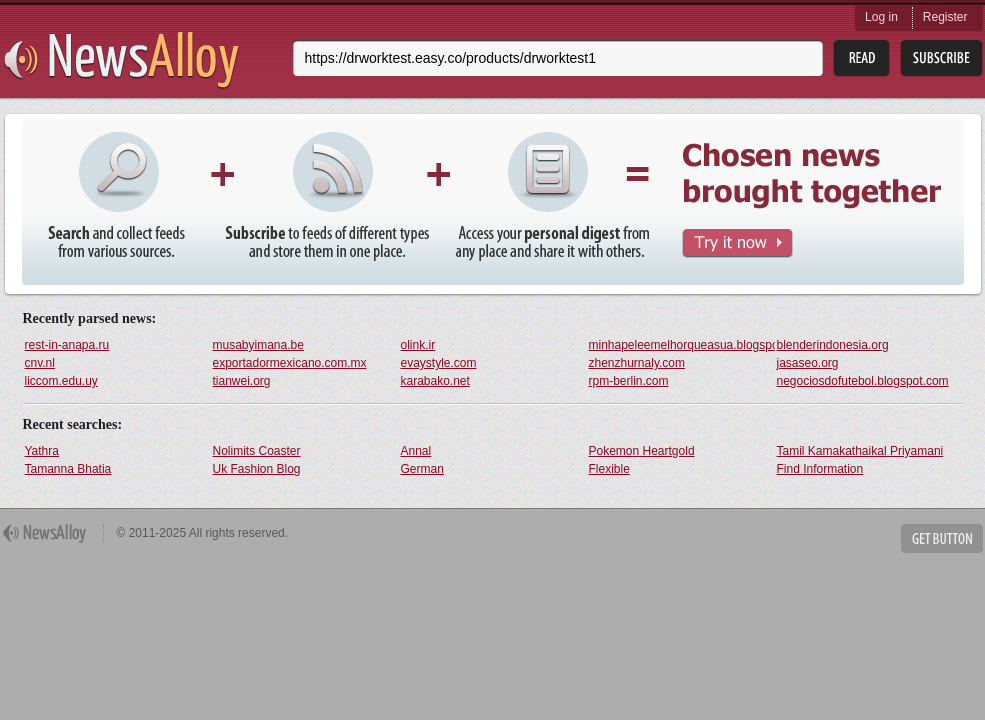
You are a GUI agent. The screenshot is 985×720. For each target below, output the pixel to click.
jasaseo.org (808, 363)
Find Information (820, 469)
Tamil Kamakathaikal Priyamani (860, 451)
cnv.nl (40, 363)
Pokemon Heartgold (642, 451)
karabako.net (435, 381)
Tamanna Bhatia (68, 469)
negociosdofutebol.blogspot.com (863, 381)
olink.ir (418, 345)
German (422, 469)
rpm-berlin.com (629, 381)
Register (945, 17)
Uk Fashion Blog (257, 469)
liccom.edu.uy (61, 381)
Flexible (609, 469)
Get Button (942, 538)
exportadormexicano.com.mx (290, 363)
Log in (881, 17)
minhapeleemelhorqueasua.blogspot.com (682, 345)
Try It (737, 243)
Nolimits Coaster (257, 451)
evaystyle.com (439, 363)
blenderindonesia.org (833, 345)
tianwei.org (242, 381)
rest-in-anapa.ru (67, 345)
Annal (416, 451)
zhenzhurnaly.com (637, 363)
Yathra (42, 451)
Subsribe (941, 58)
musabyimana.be (258, 345)
